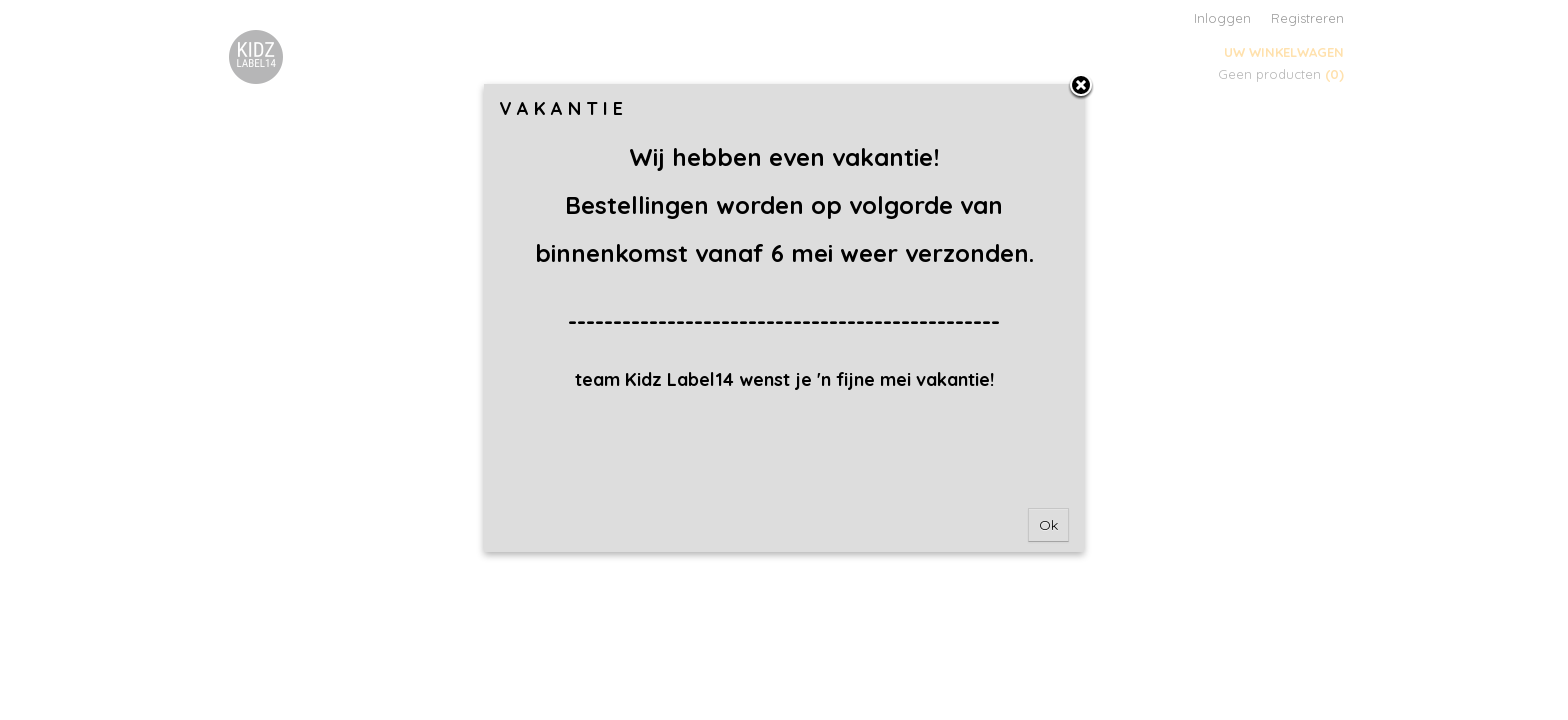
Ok (1048, 525)
